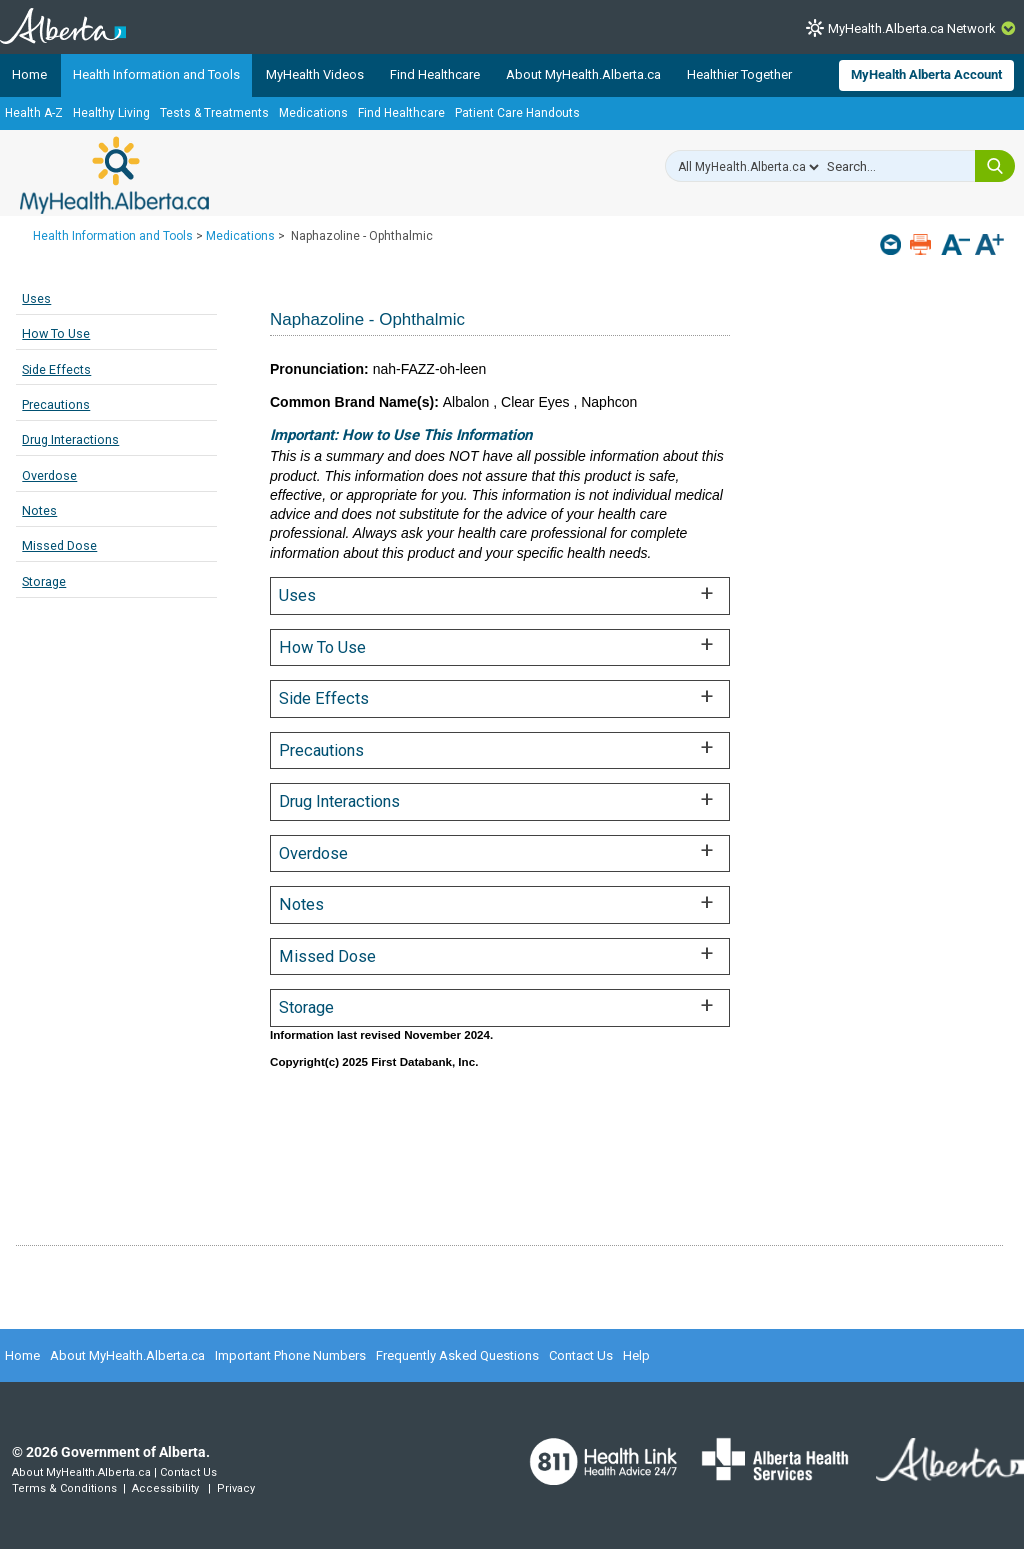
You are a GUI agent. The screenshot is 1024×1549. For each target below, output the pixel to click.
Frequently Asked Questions (457, 1355)
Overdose (49, 475)
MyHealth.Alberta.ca (114, 175)
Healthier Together (739, 74)
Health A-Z (34, 113)
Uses (36, 298)
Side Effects (56, 369)
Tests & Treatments (214, 113)
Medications (313, 113)
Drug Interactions (70, 439)
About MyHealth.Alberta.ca (583, 74)
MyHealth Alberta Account (926, 74)
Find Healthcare (435, 74)
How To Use (56, 333)
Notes (39, 510)
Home (29, 74)
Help (636, 1355)
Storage (44, 581)
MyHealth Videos (315, 74)
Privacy (236, 1488)
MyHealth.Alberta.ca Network (912, 28)
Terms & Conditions (64, 1488)
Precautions (56, 404)
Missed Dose (59, 545)
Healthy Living (111, 113)
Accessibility (165, 1488)
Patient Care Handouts (517, 113)
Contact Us (581, 1355)
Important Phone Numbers (290, 1355)
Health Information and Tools (156, 74)
